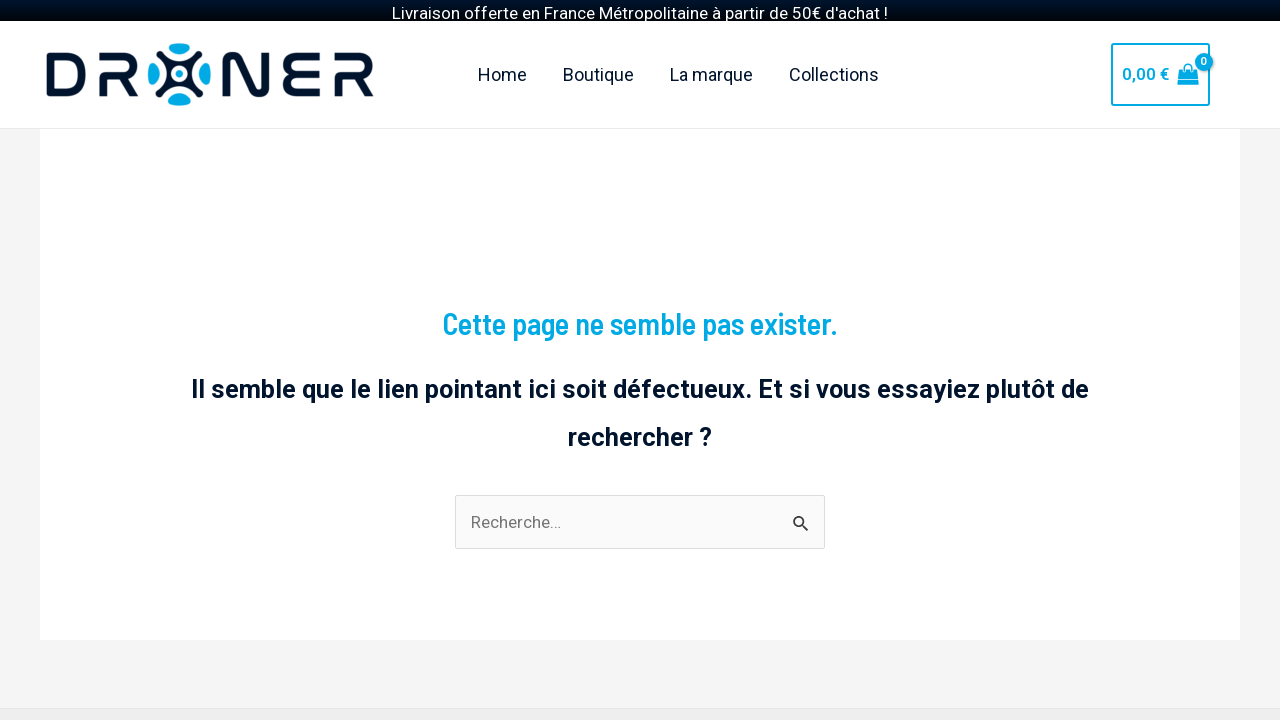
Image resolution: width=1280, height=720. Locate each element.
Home (502, 55)
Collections (834, 55)
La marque (711, 55)
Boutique (598, 55)
